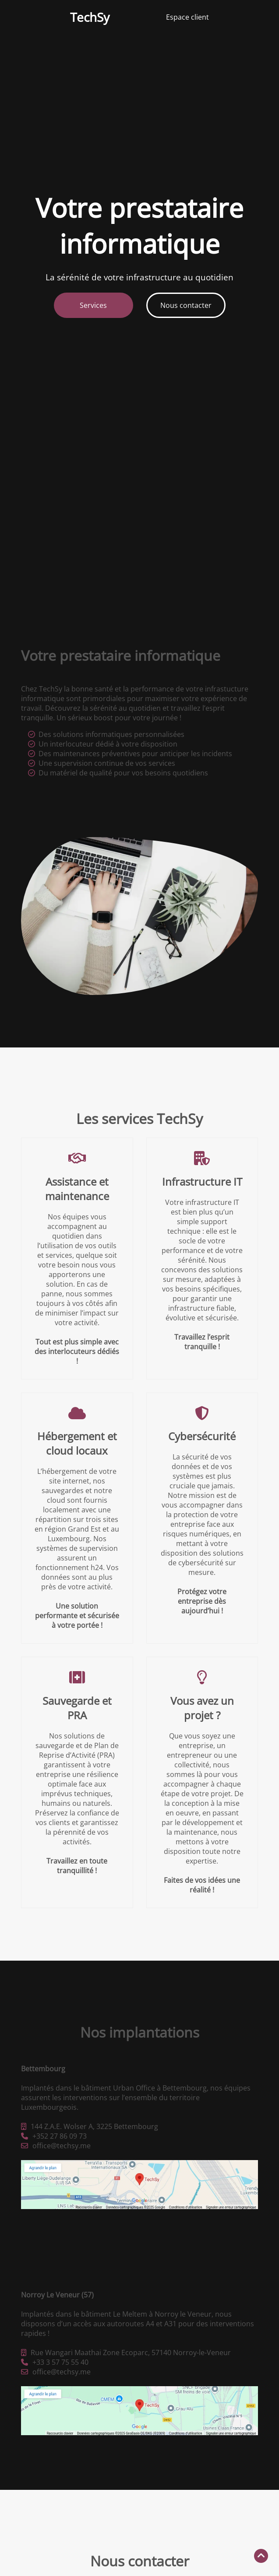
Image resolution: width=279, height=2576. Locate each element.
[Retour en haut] (261, 2555)
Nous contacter (186, 305)
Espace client (187, 17)
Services (93, 305)
